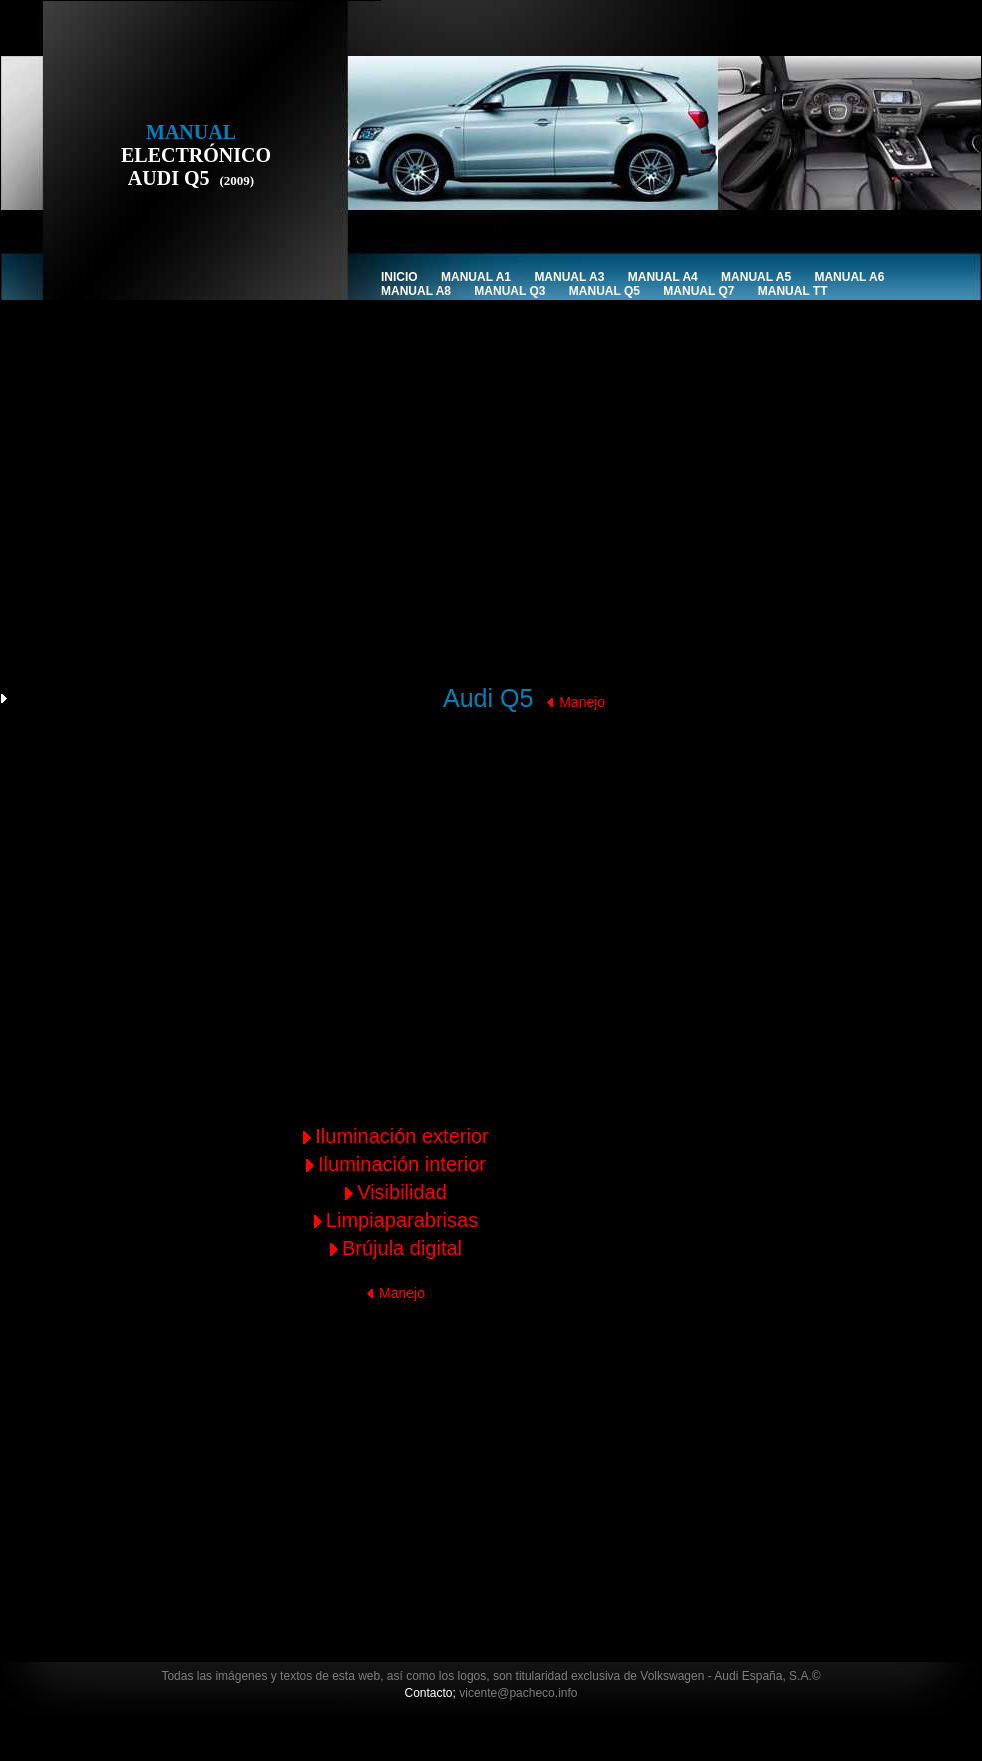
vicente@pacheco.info (518, 1693)
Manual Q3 (509, 291)
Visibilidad (402, 1192)
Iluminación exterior (401, 1136)
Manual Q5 (604, 291)
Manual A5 (756, 277)
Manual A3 (569, 277)
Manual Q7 (698, 291)
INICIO (399, 277)
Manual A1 (476, 277)
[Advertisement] (341, 544)
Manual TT (793, 291)
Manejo (582, 702)
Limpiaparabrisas (402, 1220)
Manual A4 (663, 277)
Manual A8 (416, 291)
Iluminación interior (402, 1164)
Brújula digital (402, 1248)
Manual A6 (849, 277)
